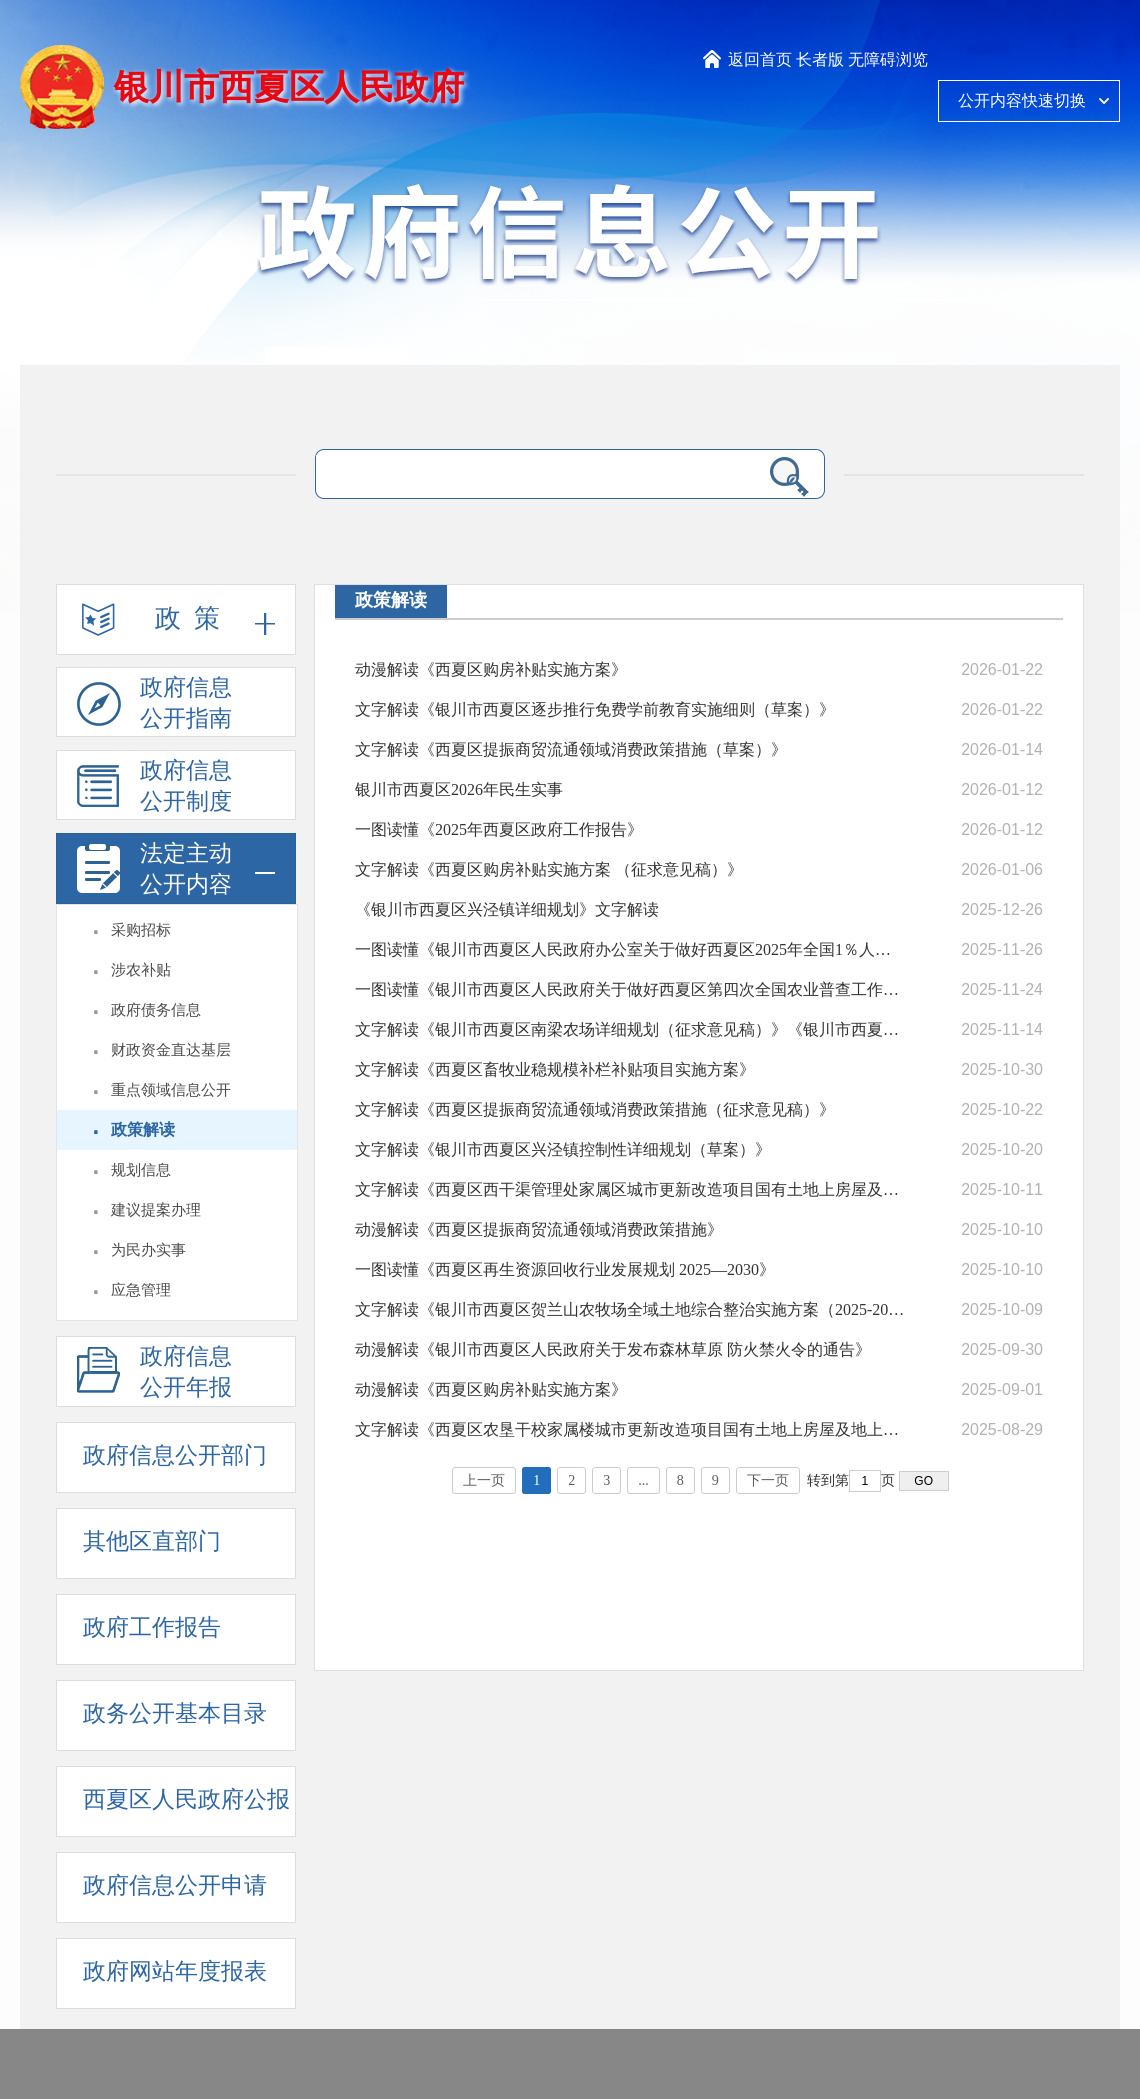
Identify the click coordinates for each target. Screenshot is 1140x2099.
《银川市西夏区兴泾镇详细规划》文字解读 (507, 909)
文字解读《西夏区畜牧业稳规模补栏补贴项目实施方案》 (555, 1069)
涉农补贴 (141, 970)
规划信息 (141, 1170)
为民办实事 (148, 1250)
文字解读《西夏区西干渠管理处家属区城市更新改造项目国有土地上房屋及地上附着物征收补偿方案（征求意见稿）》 (630, 1189)
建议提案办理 (156, 1210)
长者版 (820, 59)
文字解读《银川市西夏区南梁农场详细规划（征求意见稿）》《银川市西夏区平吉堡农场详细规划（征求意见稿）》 (630, 1029)
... (643, 1480)
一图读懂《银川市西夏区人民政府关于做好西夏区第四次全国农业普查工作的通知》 (630, 989)
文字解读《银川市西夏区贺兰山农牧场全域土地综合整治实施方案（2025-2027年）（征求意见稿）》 (630, 1309)
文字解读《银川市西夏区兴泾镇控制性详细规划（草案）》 (563, 1149)
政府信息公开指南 (154, 706)
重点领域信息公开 (171, 1090)
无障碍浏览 (888, 59)
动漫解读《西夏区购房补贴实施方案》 (491, 669)
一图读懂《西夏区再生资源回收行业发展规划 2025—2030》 (565, 1269)
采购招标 (141, 930)
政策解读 (143, 1129)
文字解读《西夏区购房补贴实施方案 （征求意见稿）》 (549, 869)
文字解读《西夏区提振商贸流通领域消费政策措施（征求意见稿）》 (595, 1109)
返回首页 (760, 59)
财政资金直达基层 (171, 1050)
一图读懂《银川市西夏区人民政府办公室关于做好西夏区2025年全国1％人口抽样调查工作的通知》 (630, 949)
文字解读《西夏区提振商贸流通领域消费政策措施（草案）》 (571, 749)
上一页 (484, 1480)
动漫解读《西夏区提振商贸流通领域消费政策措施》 (539, 1229)
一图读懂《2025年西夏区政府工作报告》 (499, 829)
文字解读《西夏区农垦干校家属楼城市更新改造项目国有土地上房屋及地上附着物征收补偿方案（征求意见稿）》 (630, 1429)
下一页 (768, 1480)
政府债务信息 (156, 1010)
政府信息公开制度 (154, 789)
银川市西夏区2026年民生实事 (459, 789)
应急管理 (141, 1290)
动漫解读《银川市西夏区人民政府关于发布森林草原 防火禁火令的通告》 (613, 1349)
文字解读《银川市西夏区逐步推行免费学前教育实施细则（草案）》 (595, 709)
